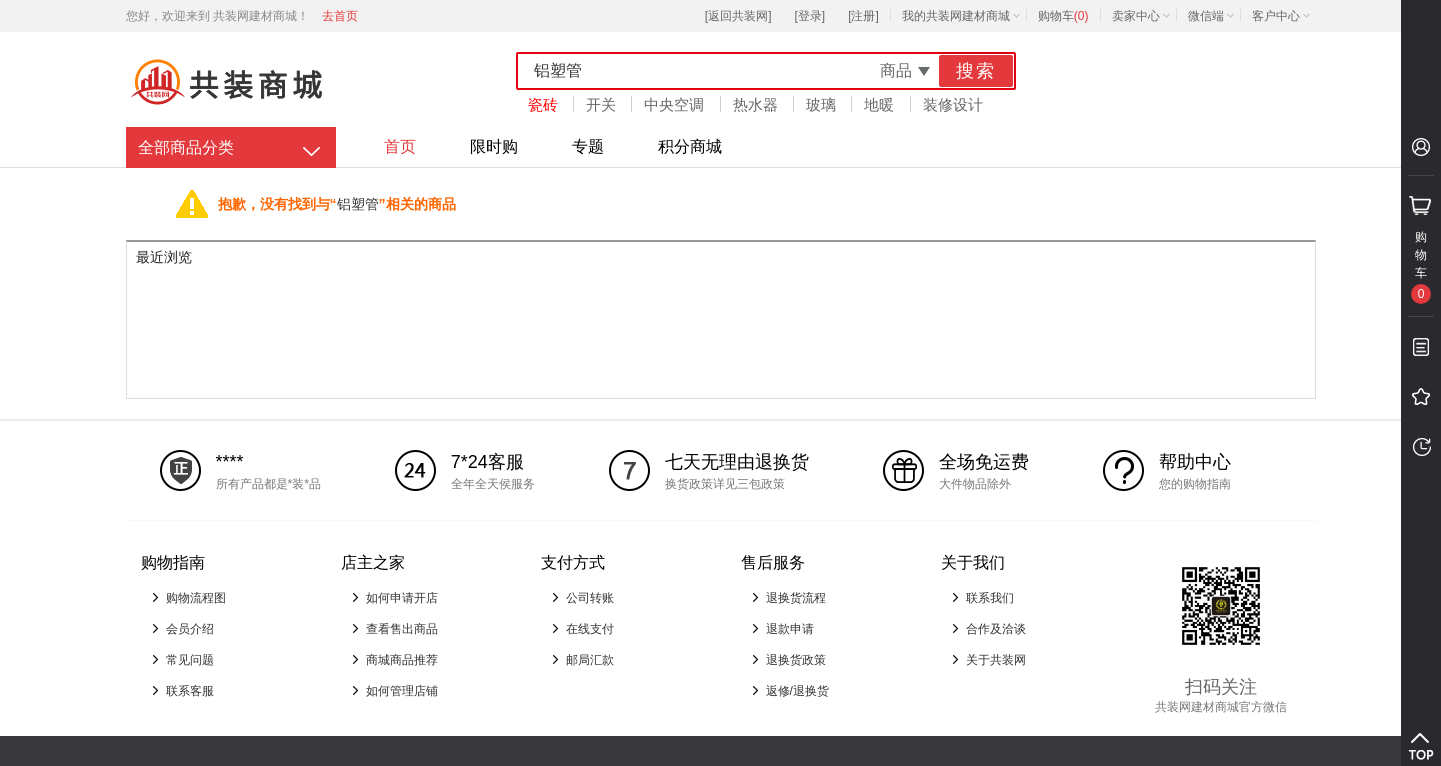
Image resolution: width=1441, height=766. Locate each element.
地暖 (879, 104)
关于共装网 (996, 660)
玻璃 (821, 104)
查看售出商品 (402, 629)
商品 (896, 70)
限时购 (494, 146)
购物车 (1063, 16)
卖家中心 (1136, 16)
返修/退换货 (797, 691)
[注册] (863, 16)
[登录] (809, 16)
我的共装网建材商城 (956, 16)
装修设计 (953, 104)
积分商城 (690, 146)
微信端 (1206, 16)
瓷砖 (543, 104)
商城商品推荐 (402, 660)
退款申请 (790, 629)
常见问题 (190, 660)
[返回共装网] (738, 16)
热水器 (755, 104)
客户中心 (1276, 16)
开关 (601, 104)
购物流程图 (196, 598)
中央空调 (674, 104)
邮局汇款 (590, 660)
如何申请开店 (402, 598)
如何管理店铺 (402, 691)
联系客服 (190, 691)
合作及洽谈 (996, 629)
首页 (400, 146)
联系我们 (990, 598)
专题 (588, 146)
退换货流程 (796, 598)
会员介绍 (190, 629)
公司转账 (590, 598)
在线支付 (590, 629)
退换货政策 (796, 660)
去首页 (340, 16)
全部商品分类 (186, 147)
